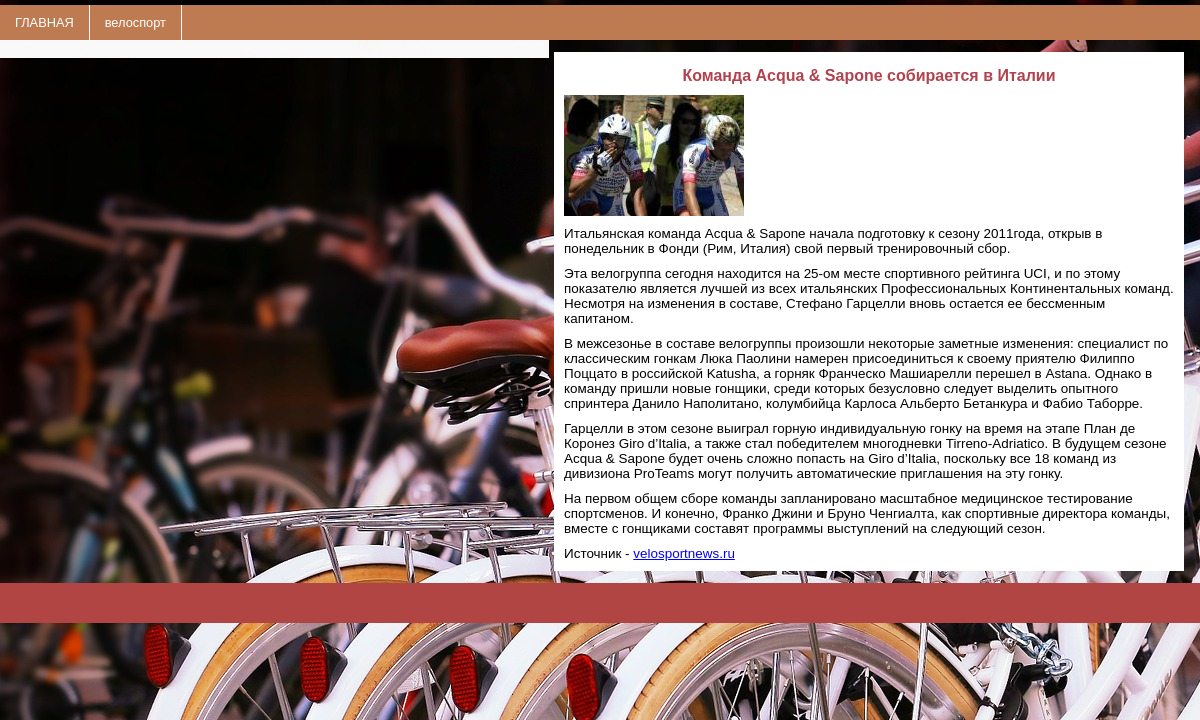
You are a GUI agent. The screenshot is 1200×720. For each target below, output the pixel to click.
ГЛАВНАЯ (44, 22)
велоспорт (135, 22)
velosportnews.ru (684, 553)
